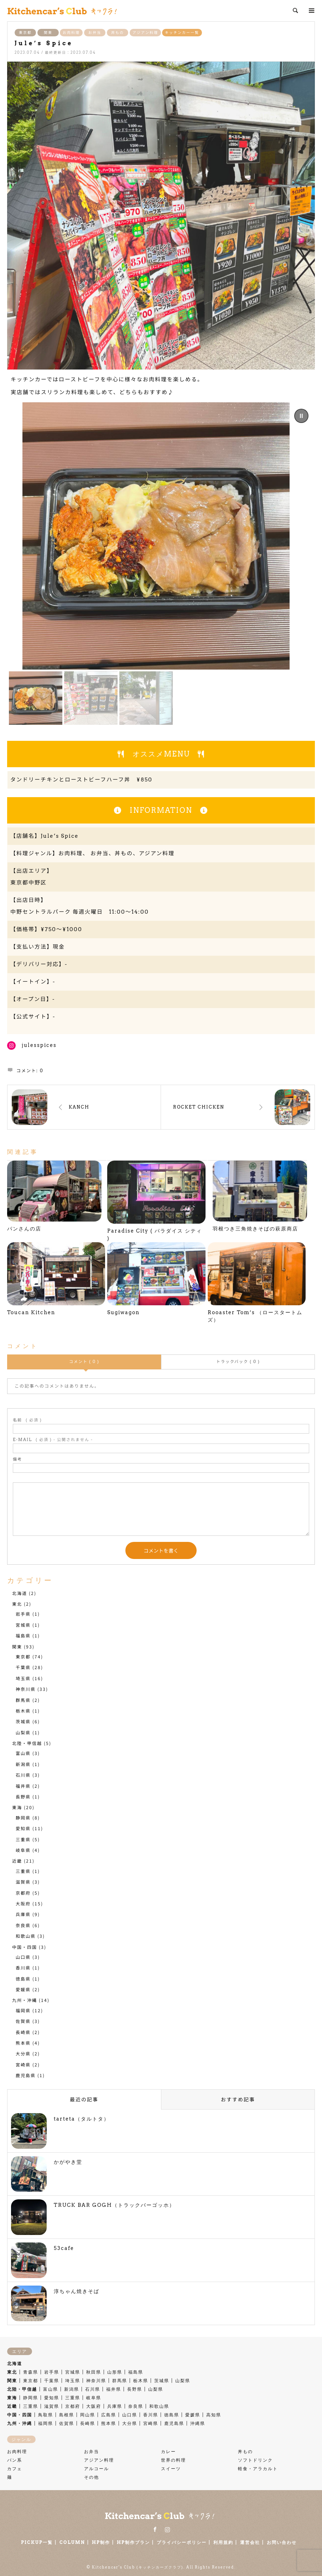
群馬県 (23, 1700)
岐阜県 (23, 1850)
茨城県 (23, 1721)
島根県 (66, 2414)
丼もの (117, 32)
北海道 (19, 1593)
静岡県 (23, 1817)
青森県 (30, 2372)
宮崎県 (23, 2064)
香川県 (23, 1968)
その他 (91, 2477)
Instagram (167, 2529)
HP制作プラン (133, 2542)
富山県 (23, 1753)
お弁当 (94, 32)
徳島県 (23, 1979)
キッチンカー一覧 (182, 32)
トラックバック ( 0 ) (238, 1361)
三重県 (23, 1839)
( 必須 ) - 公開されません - (53, 1440)
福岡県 (23, 2010)
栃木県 (23, 1711)
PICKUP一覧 (37, 2542)
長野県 (23, 1796)
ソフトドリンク (255, 2460)
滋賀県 (23, 1882)
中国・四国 (24, 1947)
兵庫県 (23, 1914)
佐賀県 (23, 2021)
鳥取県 (45, 2414)
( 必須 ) (27, 1420)
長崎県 (23, 2032)
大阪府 (23, 1903)
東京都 (25, 32)
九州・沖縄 (24, 2000)
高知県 (213, 2414)
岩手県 (23, 1614)
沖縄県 (197, 2423)
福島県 (23, 1635)
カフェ (14, 2468)
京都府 (23, 1893)
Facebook (154, 2529)
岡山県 (87, 2414)
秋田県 (93, 2372)
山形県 (114, 2372)
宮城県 (23, 1625)
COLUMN (72, 2542)
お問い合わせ (282, 2542)
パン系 (14, 2460)
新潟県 (23, 1764)
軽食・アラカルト (258, 2468)
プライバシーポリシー (182, 2542)
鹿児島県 (26, 2075)
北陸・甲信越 (27, 1743)
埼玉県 (23, 1678)
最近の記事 (84, 2099)
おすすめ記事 (238, 2099)
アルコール (96, 2468)
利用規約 (223, 2542)
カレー (168, 2451)
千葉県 (23, 1667)
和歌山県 (26, 1936)
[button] (301, 416)
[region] (161, 564)
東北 (17, 1604)
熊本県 (23, 2043)
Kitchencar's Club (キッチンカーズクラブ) (137, 2567)
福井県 (23, 1786)
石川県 (23, 1775)
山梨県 (23, 1732)
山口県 (23, 1957)
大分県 (23, 2053)
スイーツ (171, 2468)
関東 (48, 32)
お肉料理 (71, 32)
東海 (17, 1807)
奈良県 (23, 1925)
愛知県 (23, 1828)
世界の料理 (173, 2460)
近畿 (17, 1861)
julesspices (39, 1045)
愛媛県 (23, 1989)
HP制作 (101, 2542)
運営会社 (250, 2542)
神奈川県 (26, 1689)
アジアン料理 (145, 32)
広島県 (108, 2414)
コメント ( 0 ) (84, 1361)
